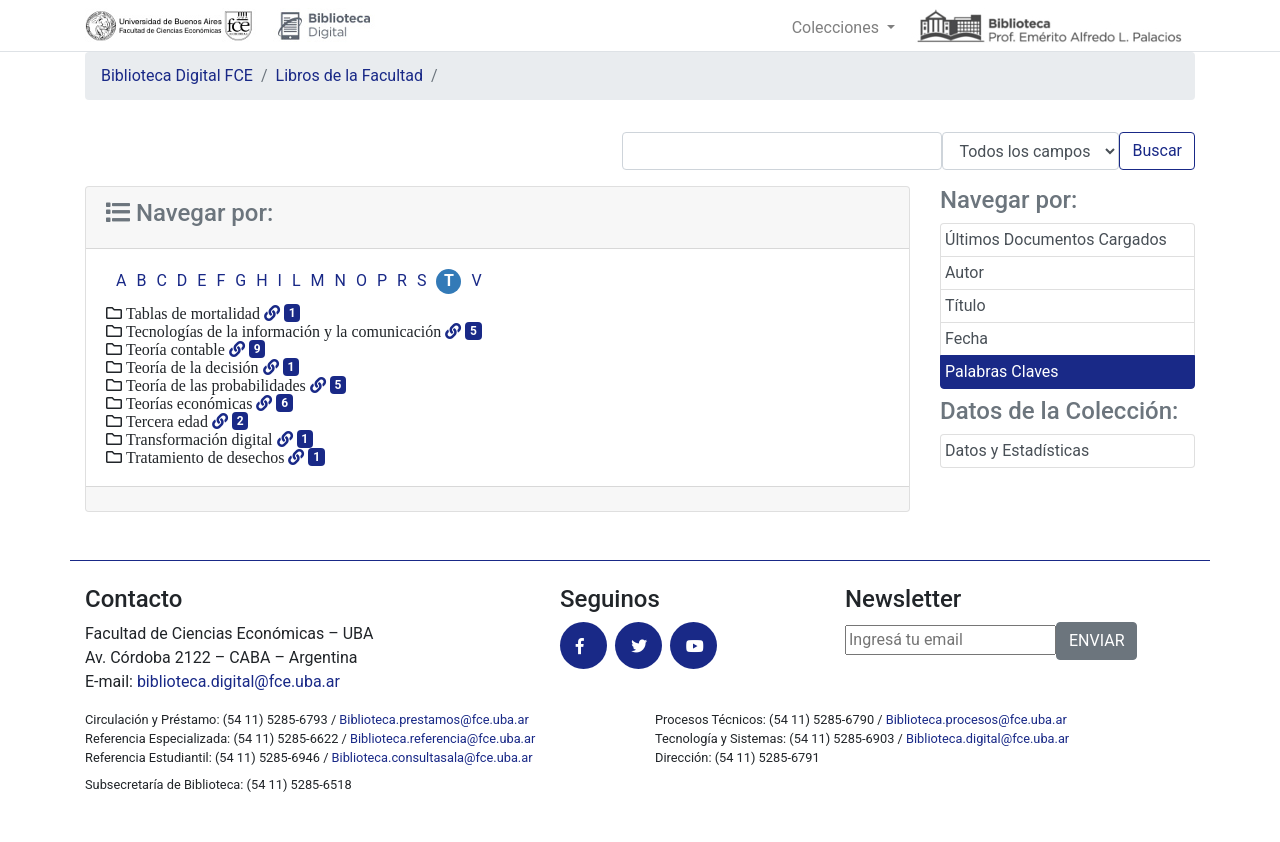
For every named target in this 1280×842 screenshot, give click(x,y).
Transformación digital (197, 439)
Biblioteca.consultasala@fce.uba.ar (432, 757)
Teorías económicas (187, 403)
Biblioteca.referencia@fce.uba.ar (442, 738)
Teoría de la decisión (190, 367)
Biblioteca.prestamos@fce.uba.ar (433, 719)
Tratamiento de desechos (203, 457)
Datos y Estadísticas (1017, 450)
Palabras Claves (1002, 371)
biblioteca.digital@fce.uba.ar (238, 681)
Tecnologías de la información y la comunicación (281, 331)
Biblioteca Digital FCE (177, 75)
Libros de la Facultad (349, 75)
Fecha (966, 338)
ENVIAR (1096, 640)
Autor (964, 272)
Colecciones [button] (837, 27)
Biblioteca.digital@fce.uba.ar (987, 738)
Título (965, 305)
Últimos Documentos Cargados (1056, 239)
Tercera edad (165, 421)
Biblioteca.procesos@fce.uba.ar (976, 719)
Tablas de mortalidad (191, 313)
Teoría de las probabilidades (214, 385)
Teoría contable (173, 349)
